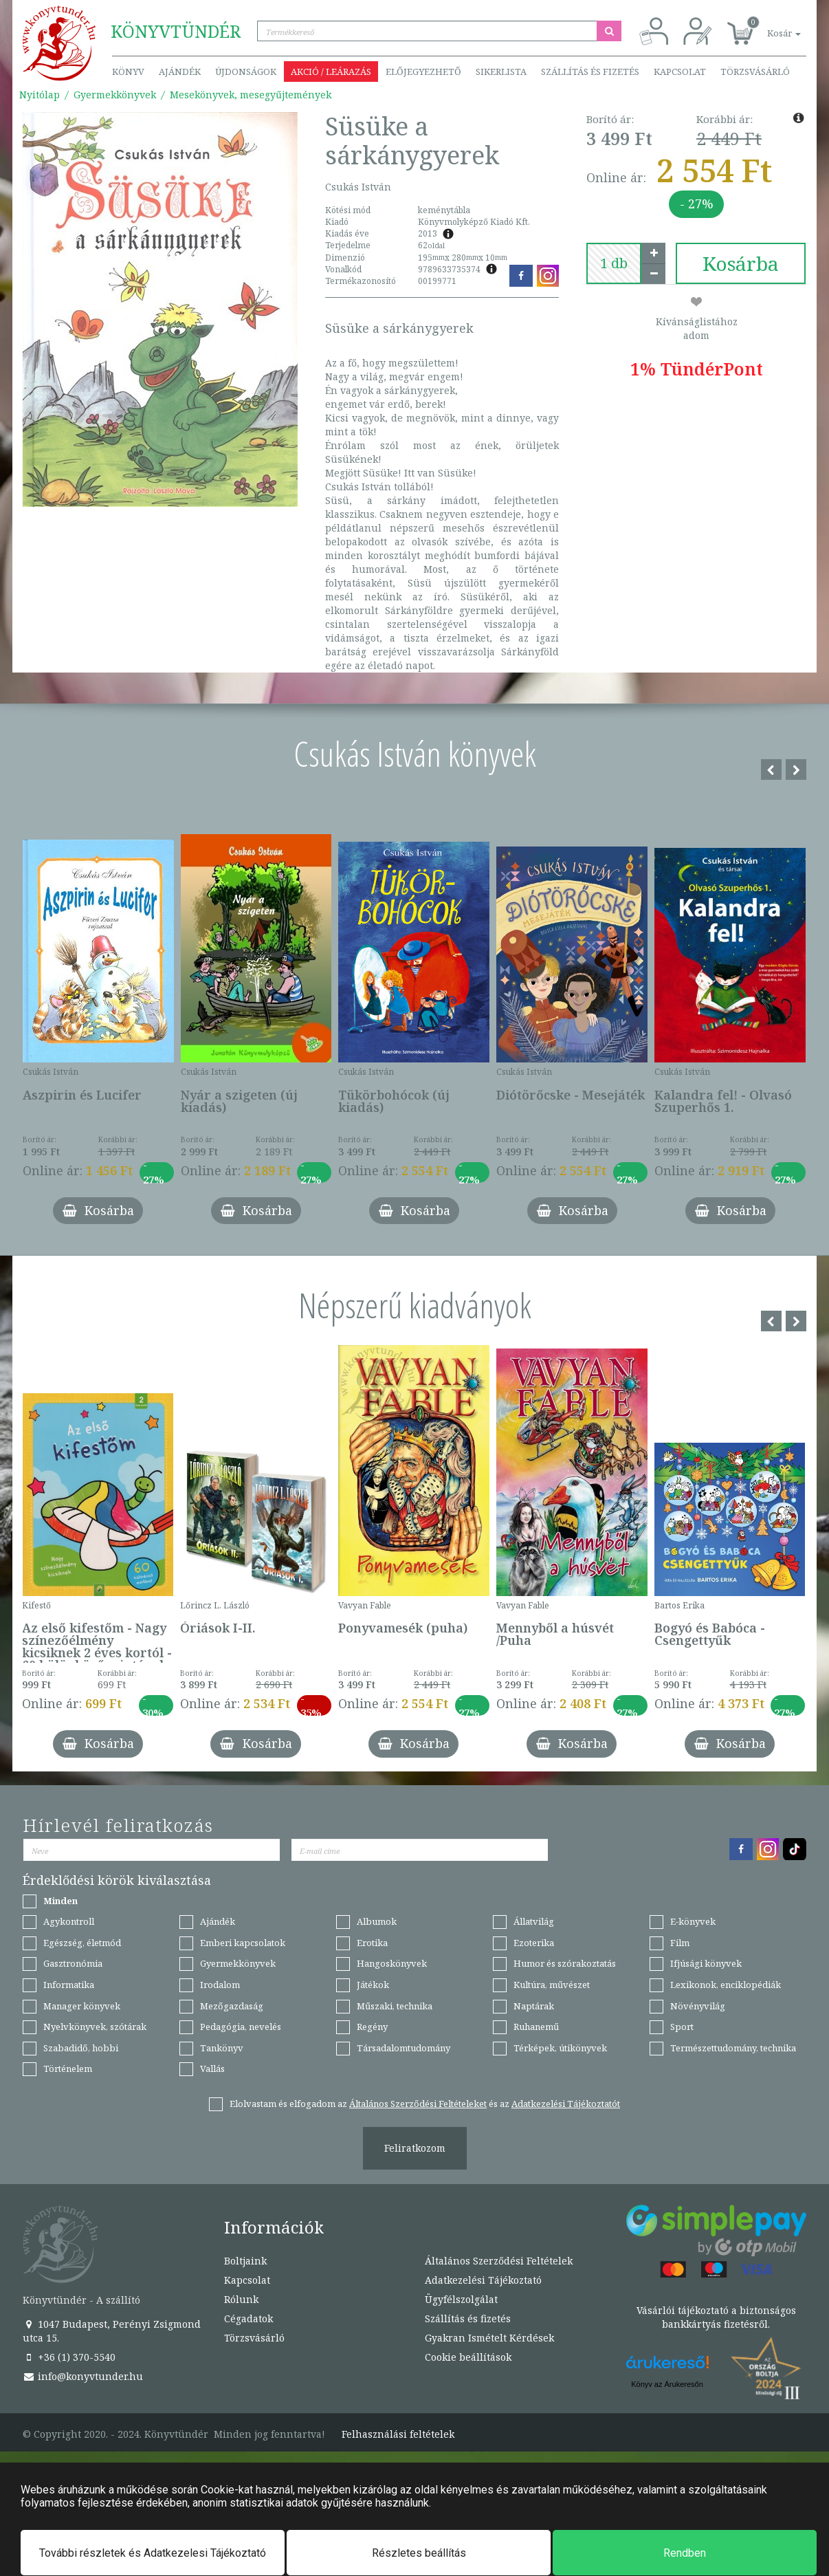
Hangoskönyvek (392, 1963)
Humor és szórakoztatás (564, 1963)
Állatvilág (533, 1921)
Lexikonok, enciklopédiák (725, 1984)
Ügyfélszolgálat (461, 2299)
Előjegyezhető (423, 71)
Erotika (372, 1942)
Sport (682, 2026)
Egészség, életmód (82, 1942)
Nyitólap (39, 94)
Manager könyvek (81, 2006)
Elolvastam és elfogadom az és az (425, 2103)
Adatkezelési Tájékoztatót (565, 2103)
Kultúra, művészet (551, 1984)
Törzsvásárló (755, 71)
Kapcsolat (680, 71)
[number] (613, 263)
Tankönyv (221, 2048)
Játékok (373, 1984)
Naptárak (533, 2006)
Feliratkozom (414, 2147)
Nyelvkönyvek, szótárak (94, 2026)
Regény (372, 2026)
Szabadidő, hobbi (80, 2048)
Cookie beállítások (468, 2357)
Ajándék (180, 71)
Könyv (128, 71)
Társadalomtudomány (403, 2048)
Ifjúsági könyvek (706, 1963)
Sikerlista (501, 71)
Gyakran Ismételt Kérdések (489, 2337)
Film (679, 1942)
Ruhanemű (536, 2026)
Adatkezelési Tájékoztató (483, 2279)
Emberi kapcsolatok (242, 1942)
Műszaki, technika (394, 2006)
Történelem (67, 2068)
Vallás (212, 2068)
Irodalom (220, 1984)
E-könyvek (693, 1921)
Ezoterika (533, 1942)
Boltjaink (245, 2260)
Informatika (68, 1984)
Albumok (377, 1921)
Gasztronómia (72, 1963)
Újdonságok (245, 71)
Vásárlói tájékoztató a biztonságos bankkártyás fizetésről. (716, 2317)
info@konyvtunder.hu (83, 2376)
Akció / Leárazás (331, 71)
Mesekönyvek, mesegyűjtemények (250, 94)
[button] (768, 25)
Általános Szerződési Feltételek (499, 2260)
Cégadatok (248, 2318)
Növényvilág (697, 2006)
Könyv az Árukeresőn (667, 2384)
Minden (60, 1901)
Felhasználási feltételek (398, 2434)
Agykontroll (68, 1921)
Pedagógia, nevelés (240, 2026)
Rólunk (241, 2299)
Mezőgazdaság (231, 2006)
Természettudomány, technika (733, 2048)
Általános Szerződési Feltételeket (418, 2103)
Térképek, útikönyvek (560, 2048)
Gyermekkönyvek (115, 94)
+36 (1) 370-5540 (69, 2357)
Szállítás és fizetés (590, 71)
